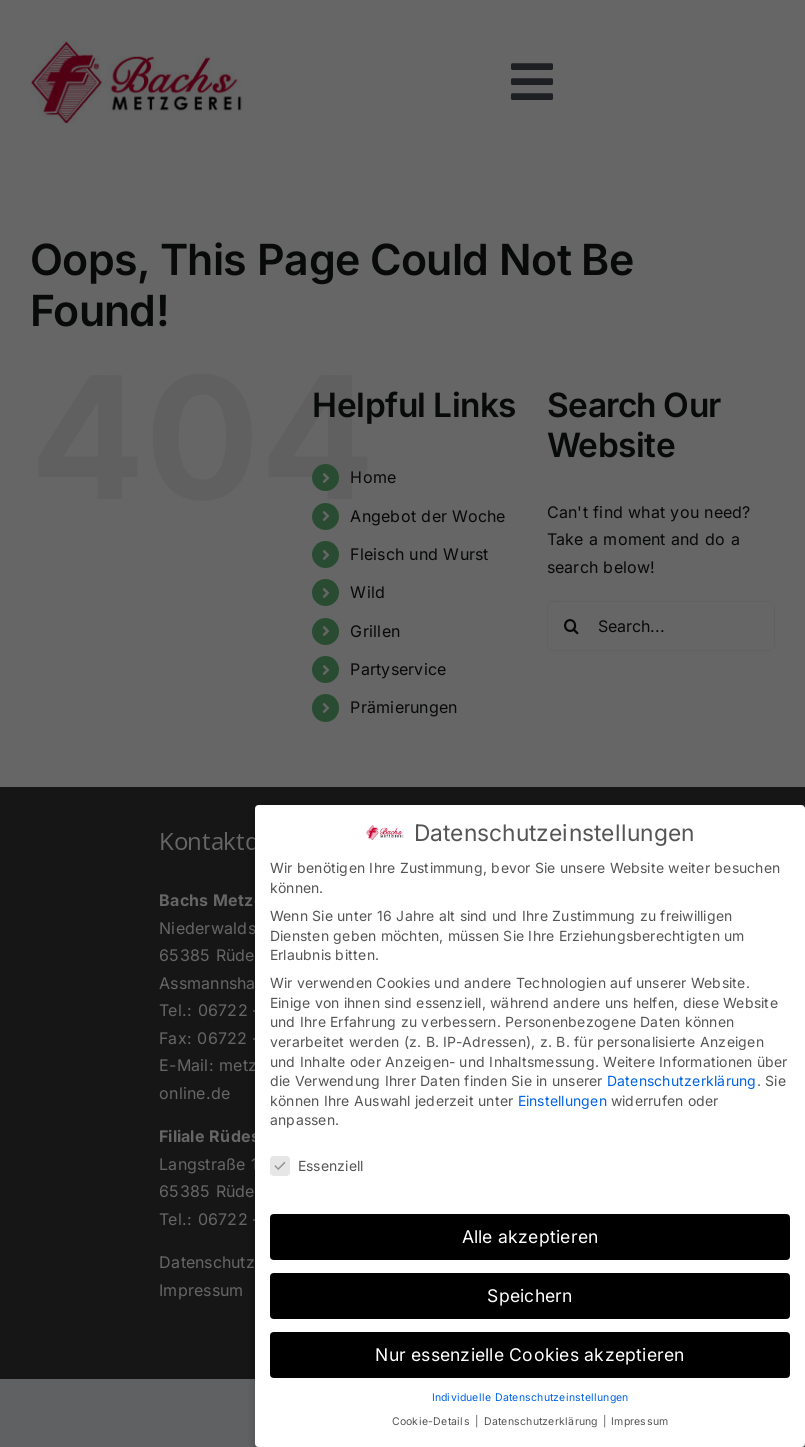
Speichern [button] (529, 1286)
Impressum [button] (639, 1413)
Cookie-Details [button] (433, 1413)
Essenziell (316, 1157)
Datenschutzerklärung (682, 1072)
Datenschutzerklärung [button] (542, 1413)
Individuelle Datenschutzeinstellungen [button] (530, 1388)
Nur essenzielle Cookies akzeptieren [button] (529, 1345)
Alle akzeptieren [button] (530, 1228)
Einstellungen (562, 1091)
